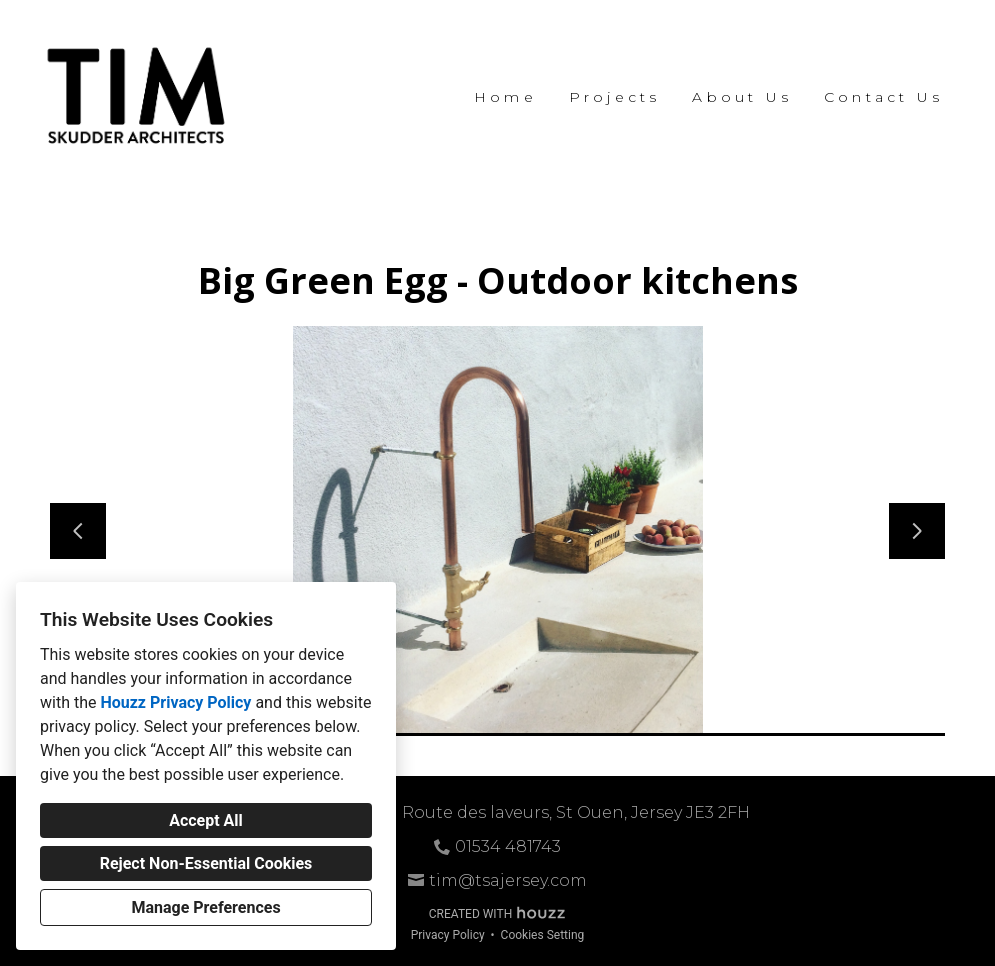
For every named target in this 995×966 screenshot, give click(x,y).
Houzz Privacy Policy (175, 702)
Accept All (206, 820)
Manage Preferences (205, 907)
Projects (615, 97)
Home (505, 97)
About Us (742, 97)
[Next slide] (917, 531)
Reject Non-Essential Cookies (206, 863)
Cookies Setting (543, 935)
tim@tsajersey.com (508, 880)
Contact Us (883, 97)
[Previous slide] (78, 531)
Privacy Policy (448, 935)
